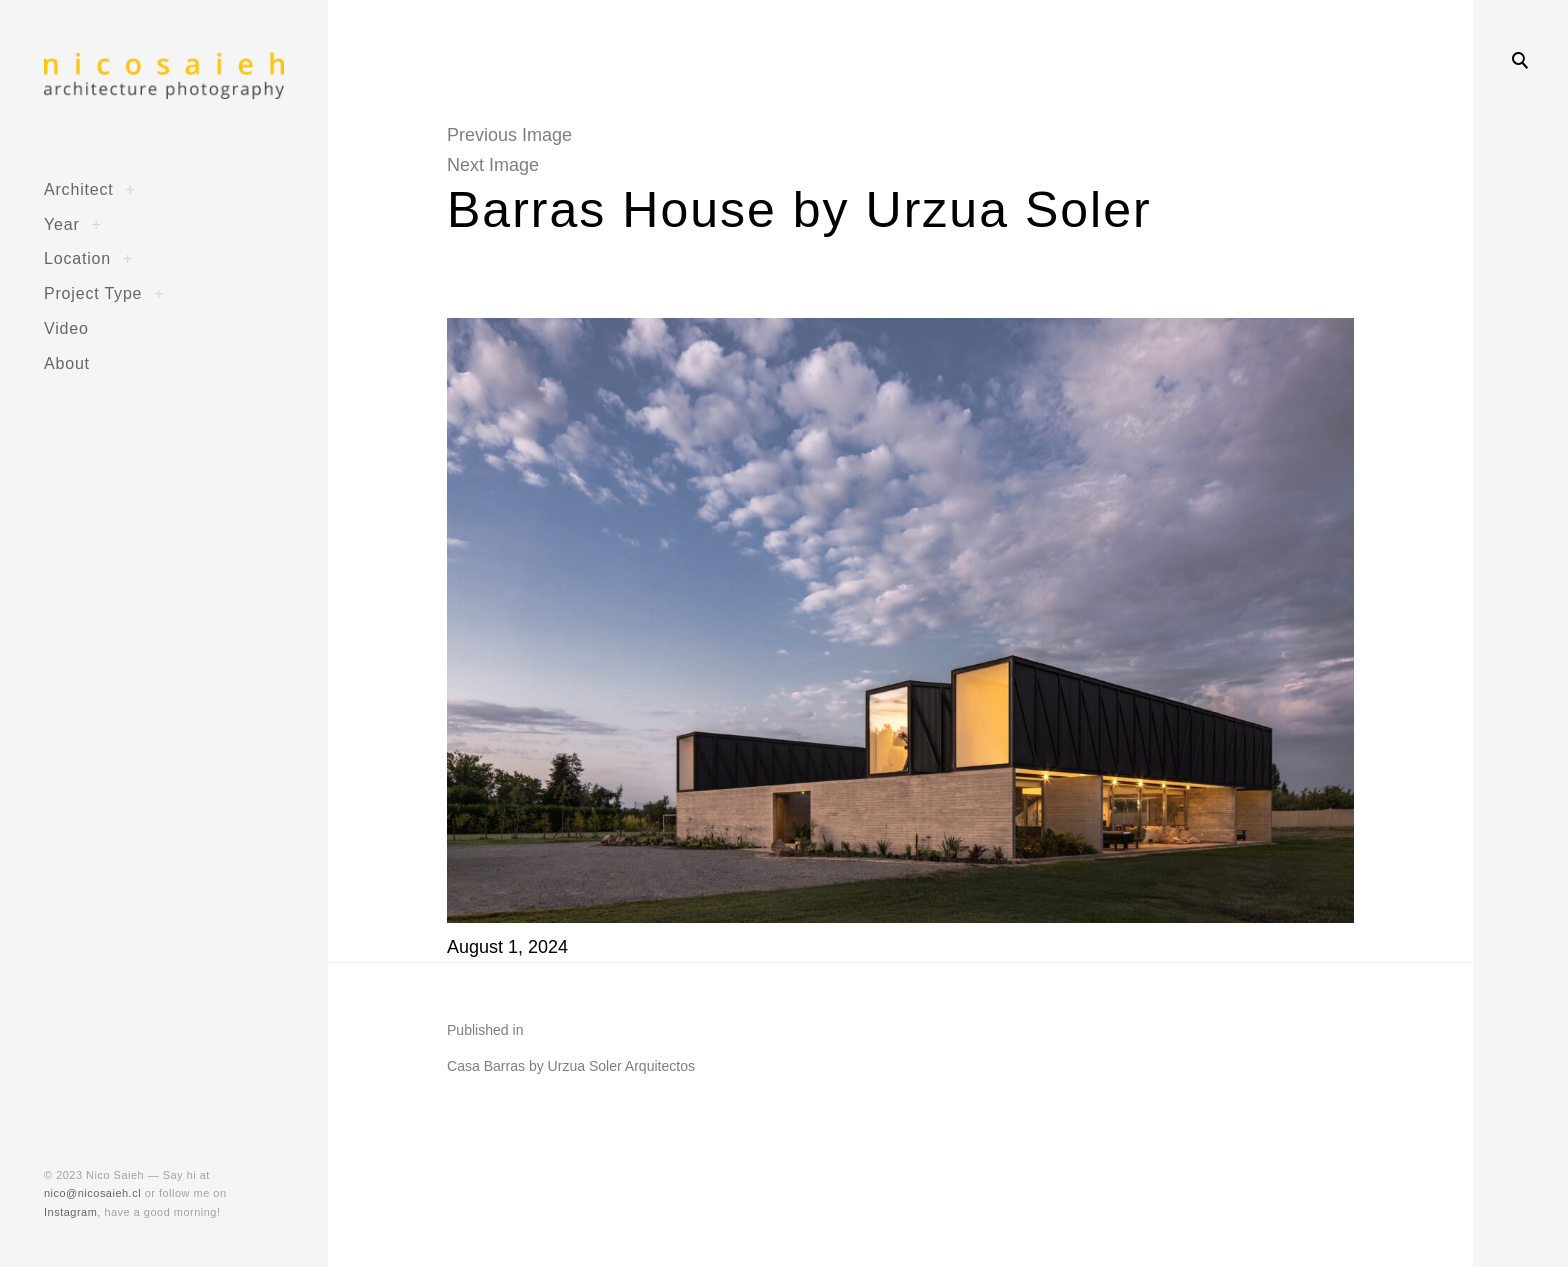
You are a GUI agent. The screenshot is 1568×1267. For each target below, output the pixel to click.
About (67, 363)
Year (62, 224)
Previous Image (509, 135)
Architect (79, 189)
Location (77, 258)
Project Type (93, 293)
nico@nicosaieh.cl (92, 1193)
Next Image (493, 165)
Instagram (70, 1212)
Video (66, 328)
